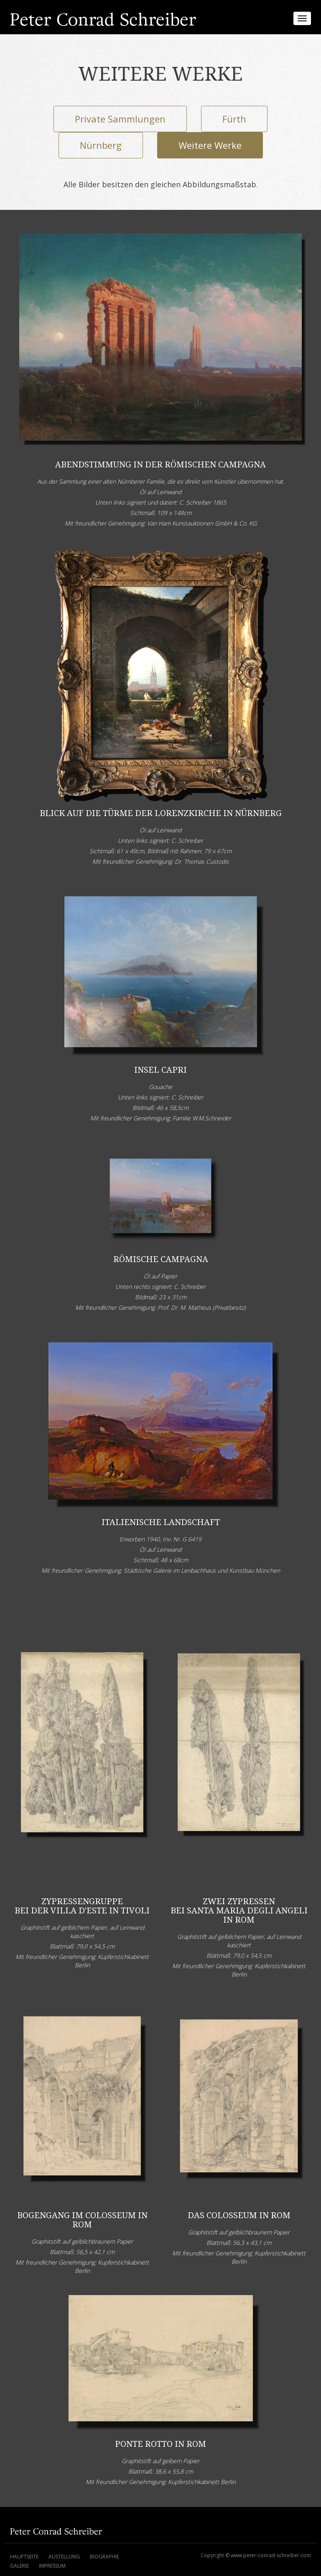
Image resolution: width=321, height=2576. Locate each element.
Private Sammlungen (120, 118)
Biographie (104, 2556)
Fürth (234, 118)
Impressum (52, 2565)
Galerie (19, 2565)
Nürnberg (101, 145)
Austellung (64, 2556)
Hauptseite (24, 2556)
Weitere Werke (210, 145)
